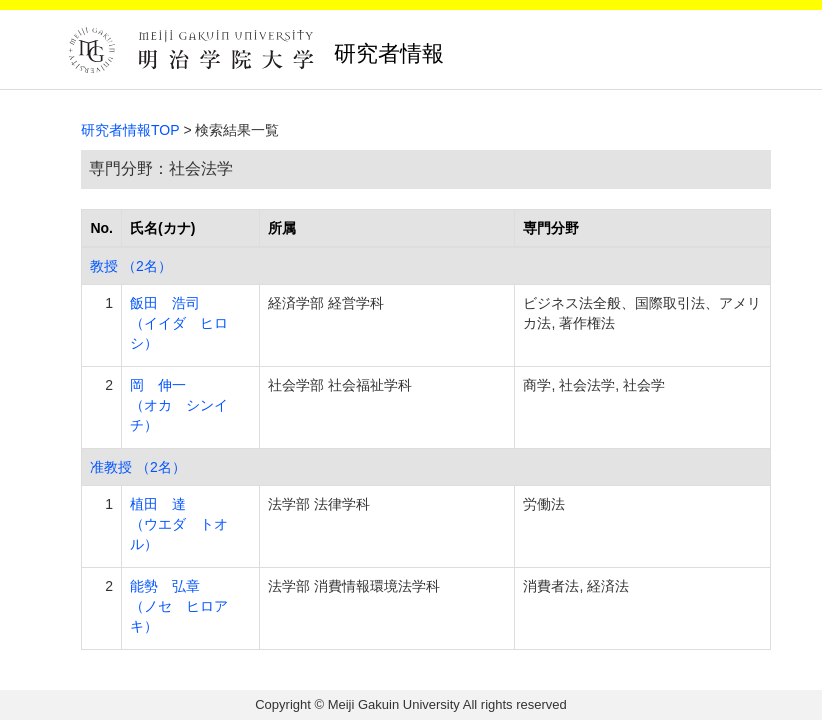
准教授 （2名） (138, 467)
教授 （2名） (131, 266)
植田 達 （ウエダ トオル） (179, 524)
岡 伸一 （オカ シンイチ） (179, 405)
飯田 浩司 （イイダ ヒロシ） (179, 323)
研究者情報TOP (130, 130)
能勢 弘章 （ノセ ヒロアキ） (179, 606)
